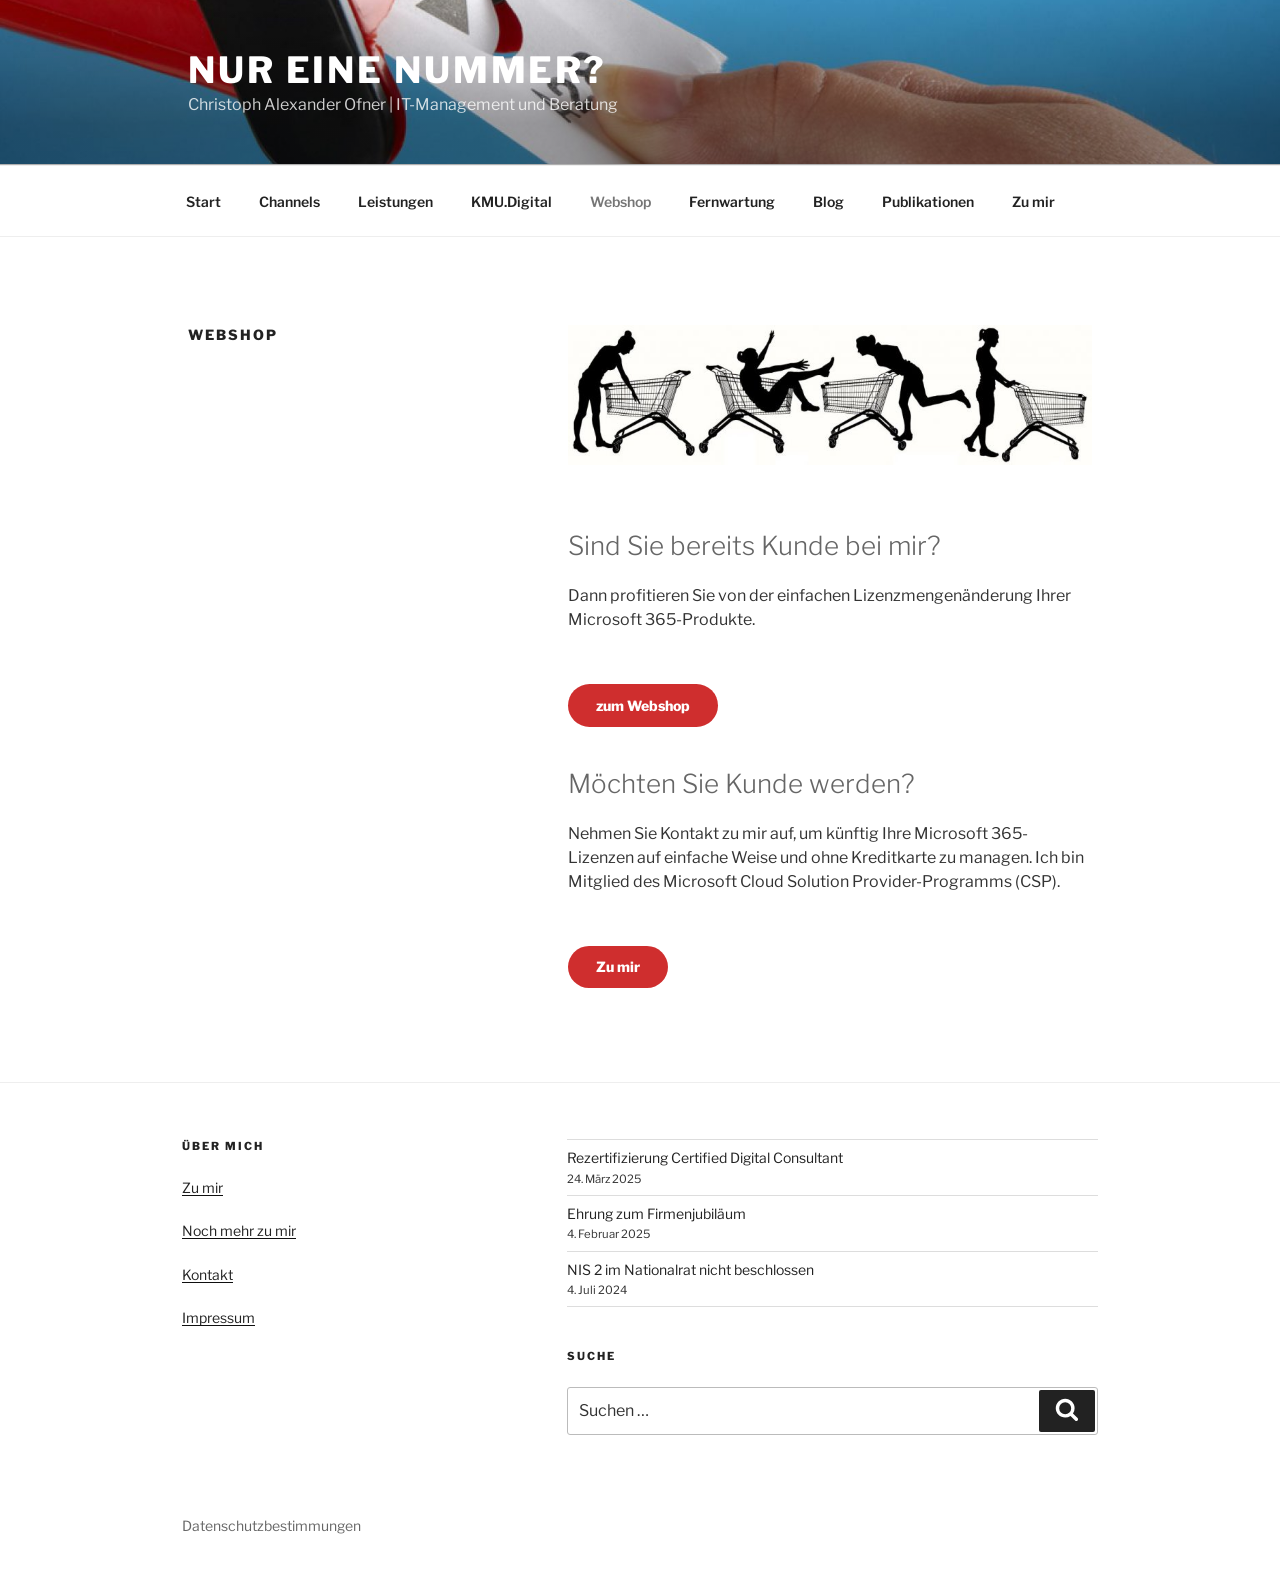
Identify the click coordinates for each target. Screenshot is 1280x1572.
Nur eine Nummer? (397, 70)
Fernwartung (732, 201)
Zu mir (1033, 201)
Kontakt (207, 1274)
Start (203, 201)
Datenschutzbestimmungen (271, 1525)
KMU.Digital (511, 201)
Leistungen (395, 201)
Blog (828, 201)
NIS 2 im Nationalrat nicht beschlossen (690, 1269)
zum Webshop (643, 705)
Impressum (218, 1317)
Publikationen (928, 201)
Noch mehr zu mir (239, 1230)
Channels (289, 201)
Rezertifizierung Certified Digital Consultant (705, 1157)
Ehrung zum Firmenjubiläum (656, 1213)
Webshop (620, 201)
